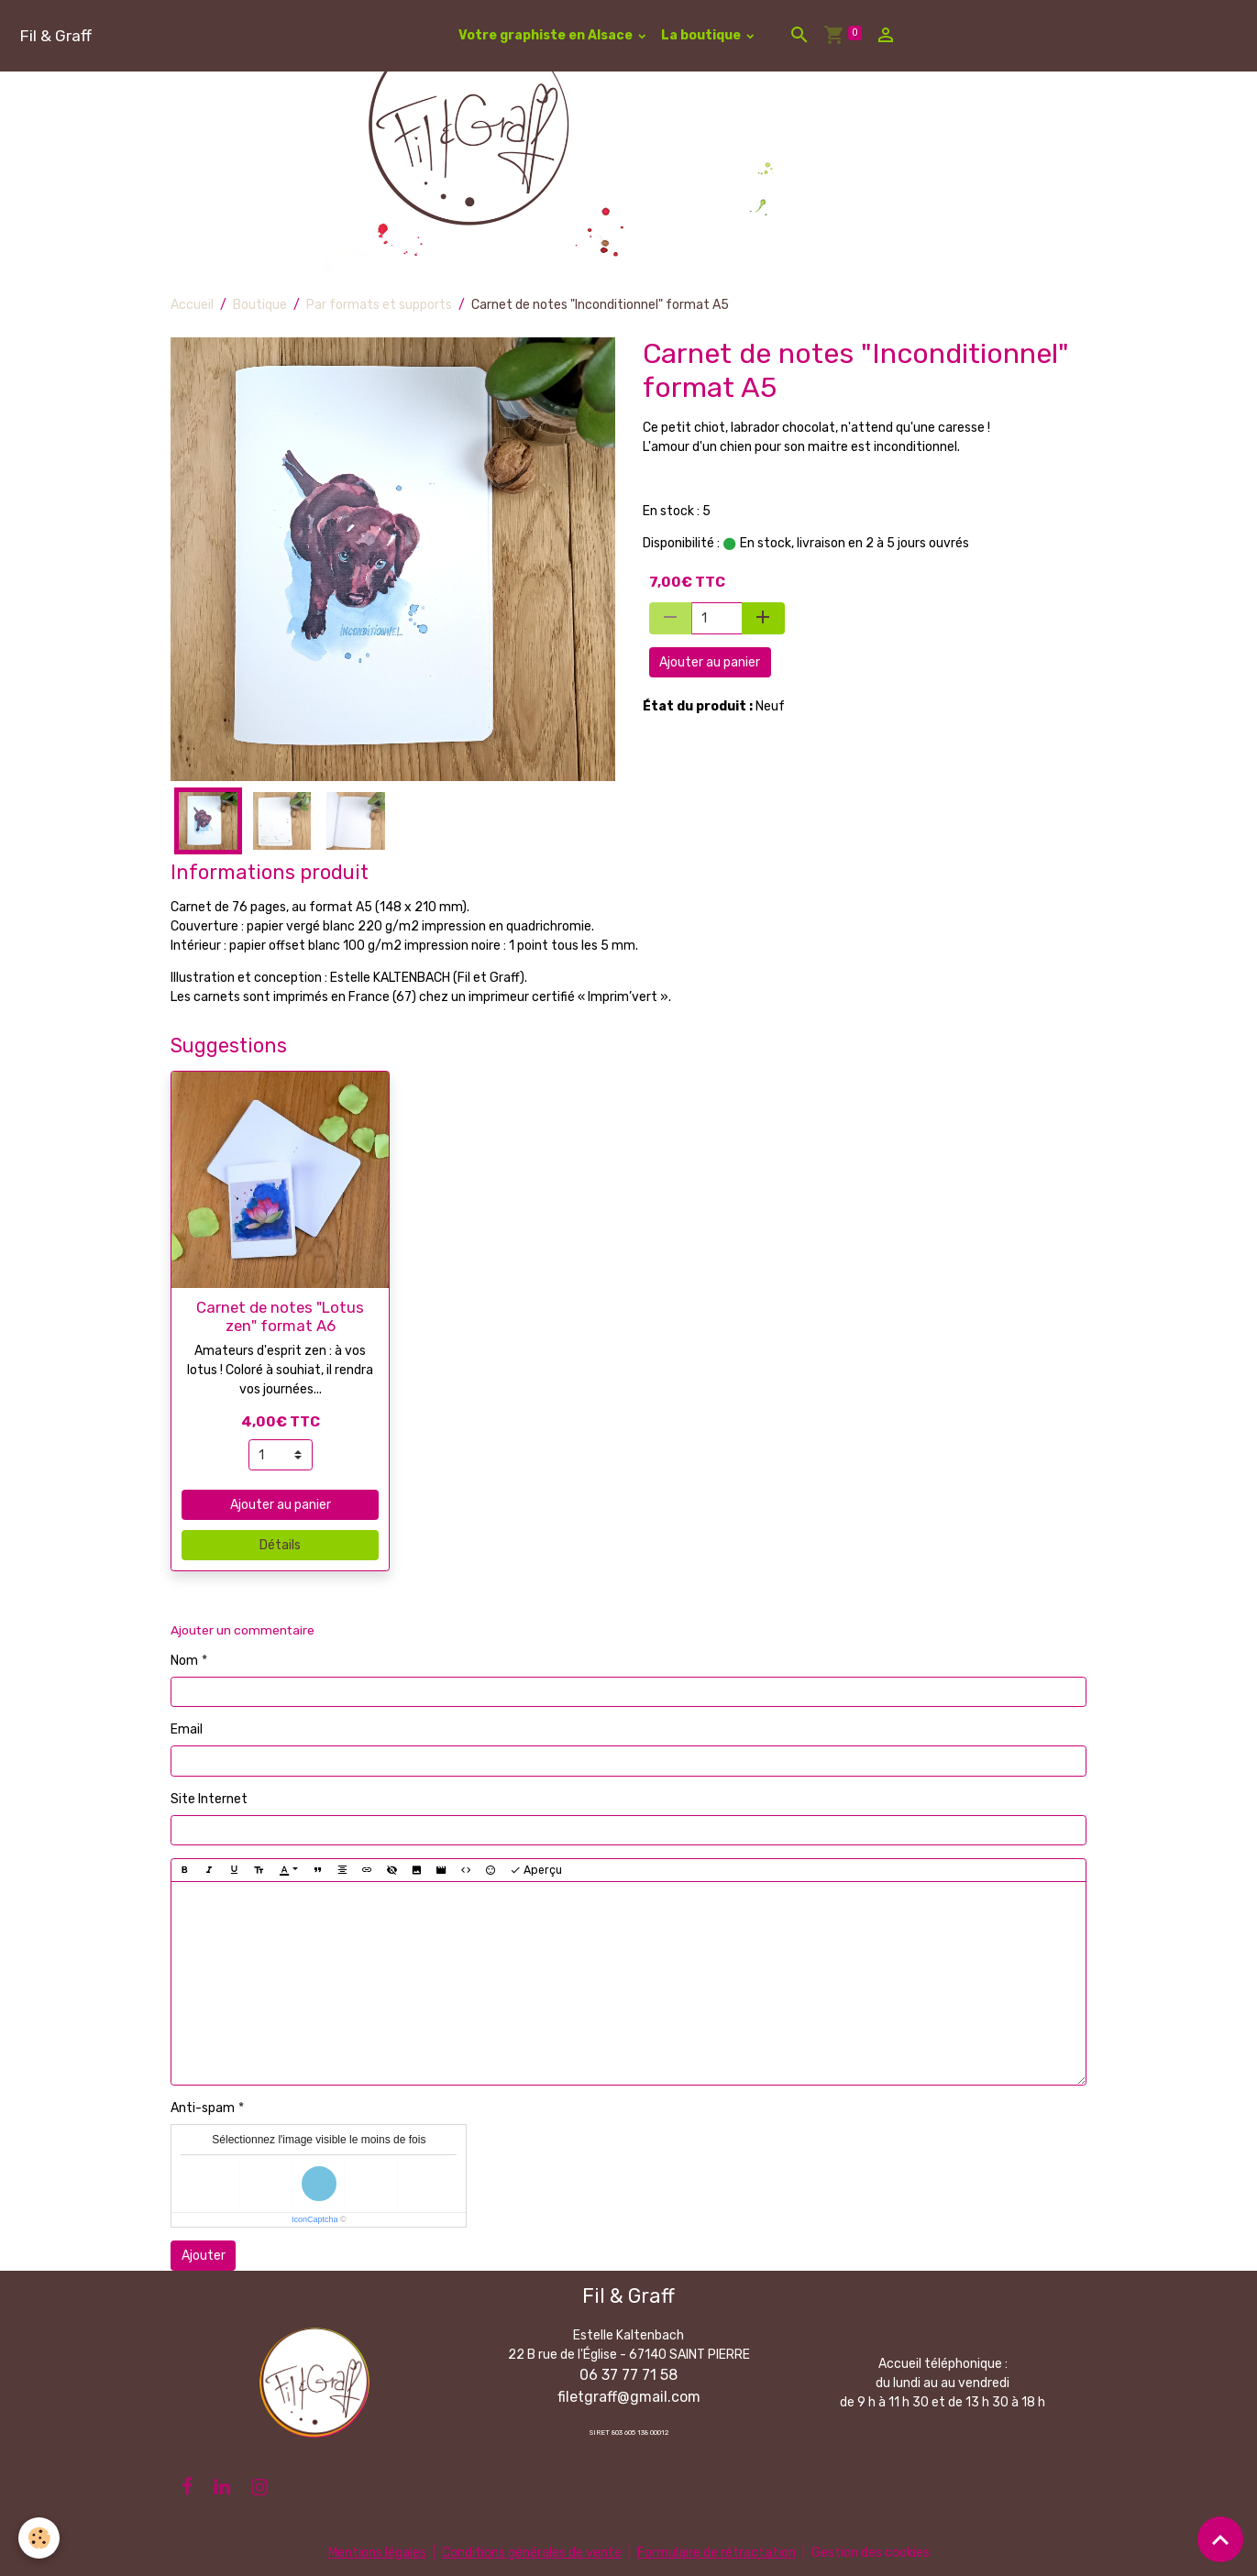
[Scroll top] (1220, 2539)
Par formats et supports (379, 305)
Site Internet (209, 1799)
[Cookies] (39, 2538)
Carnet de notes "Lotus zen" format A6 (280, 1316)
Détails (280, 1545)
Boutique (260, 305)
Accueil (192, 305)
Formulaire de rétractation (716, 2552)
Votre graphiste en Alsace (546, 35)
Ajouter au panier (709, 662)
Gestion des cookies (870, 2552)
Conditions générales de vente (532, 2552)
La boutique (702, 35)
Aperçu (536, 1870)
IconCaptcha (315, 2219)
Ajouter (204, 2255)
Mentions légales (377, 2552)
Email (187, 1729)
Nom (184, 1660)
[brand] (55, 35)
